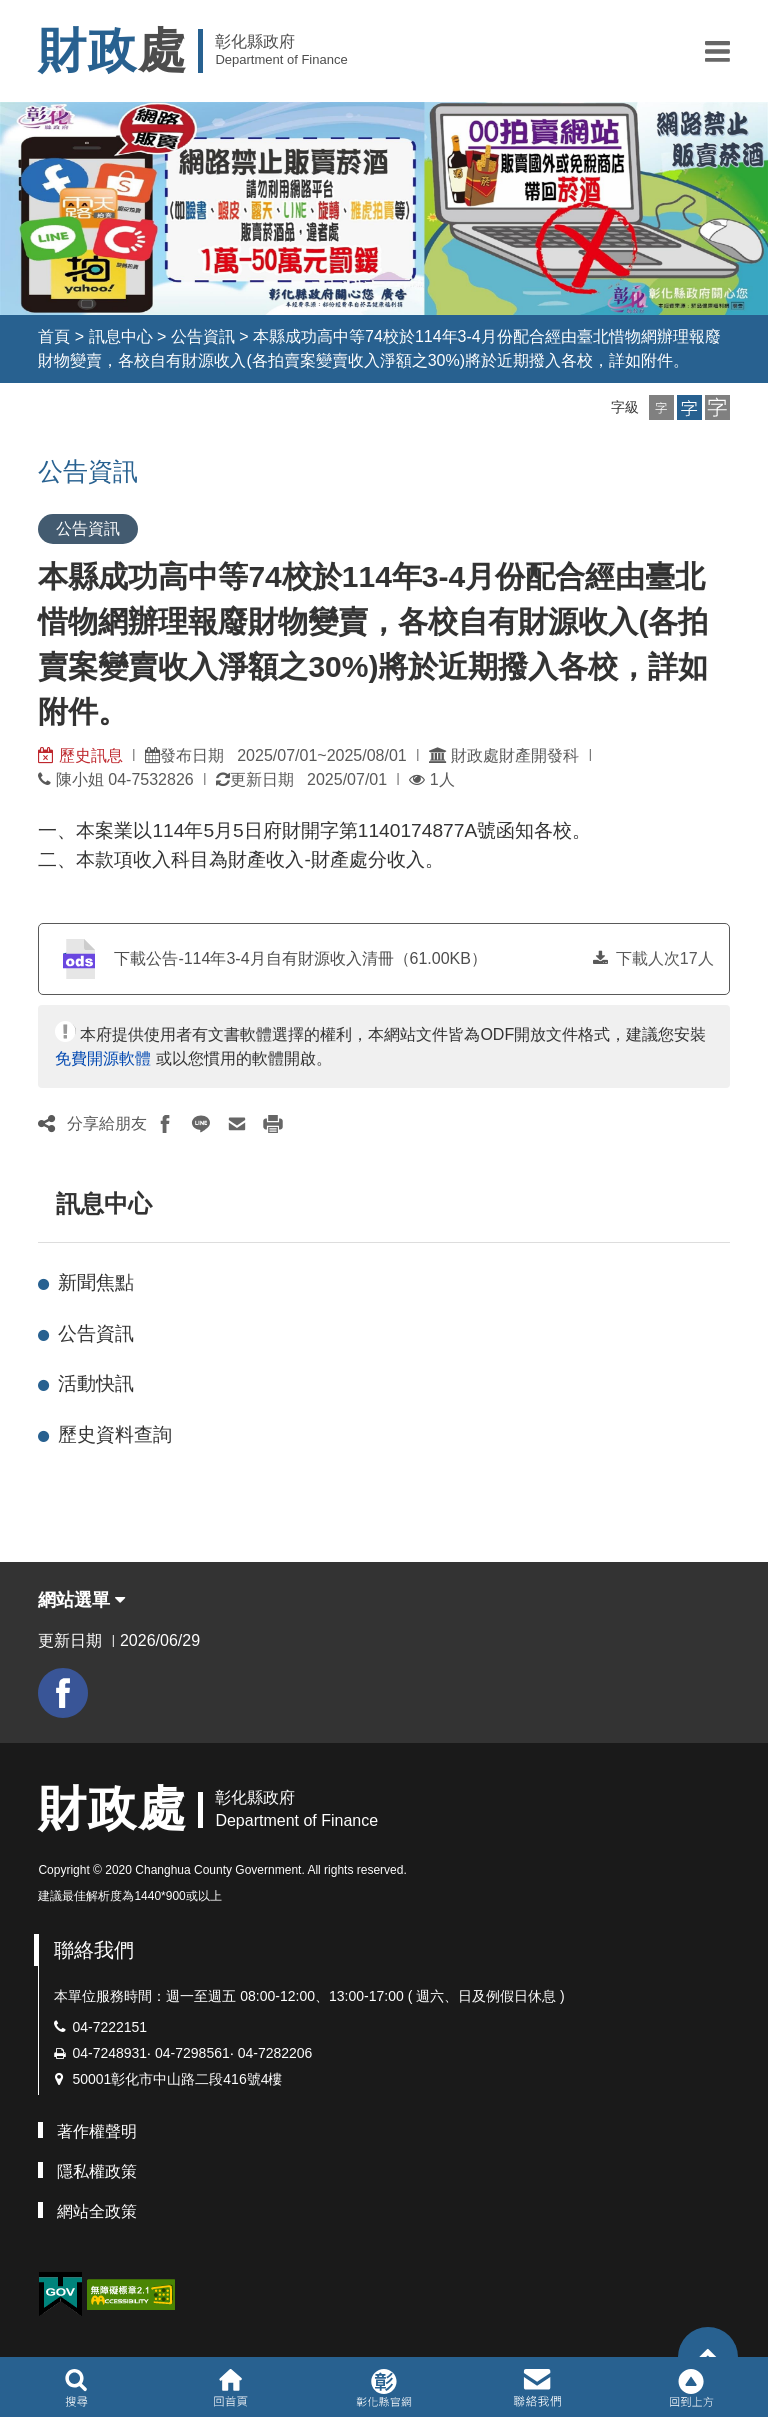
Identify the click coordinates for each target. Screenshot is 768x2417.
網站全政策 (97, 2211)
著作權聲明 (97, 2131)
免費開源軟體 (103, 1058)
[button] (717, 51)
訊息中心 (121, 336)
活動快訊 (96, 1383)
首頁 (54, 336)
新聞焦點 (96, 1282)
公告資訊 (203, 336)
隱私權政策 (97, 2171)
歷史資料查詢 (115, 1434)
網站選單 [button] (81, 1600)
